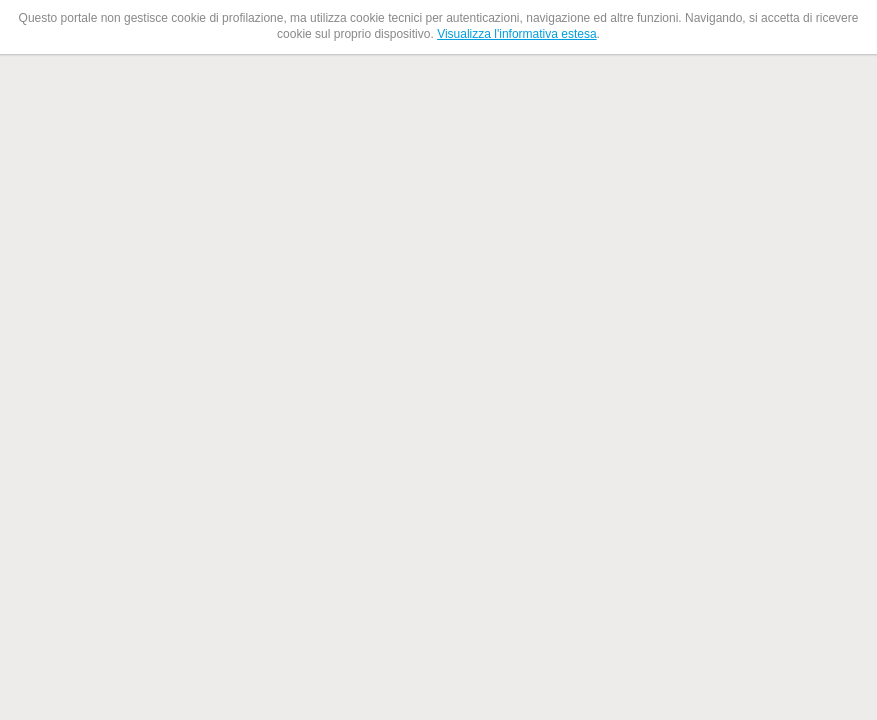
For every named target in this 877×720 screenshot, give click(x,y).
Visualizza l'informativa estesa (516, 34)
